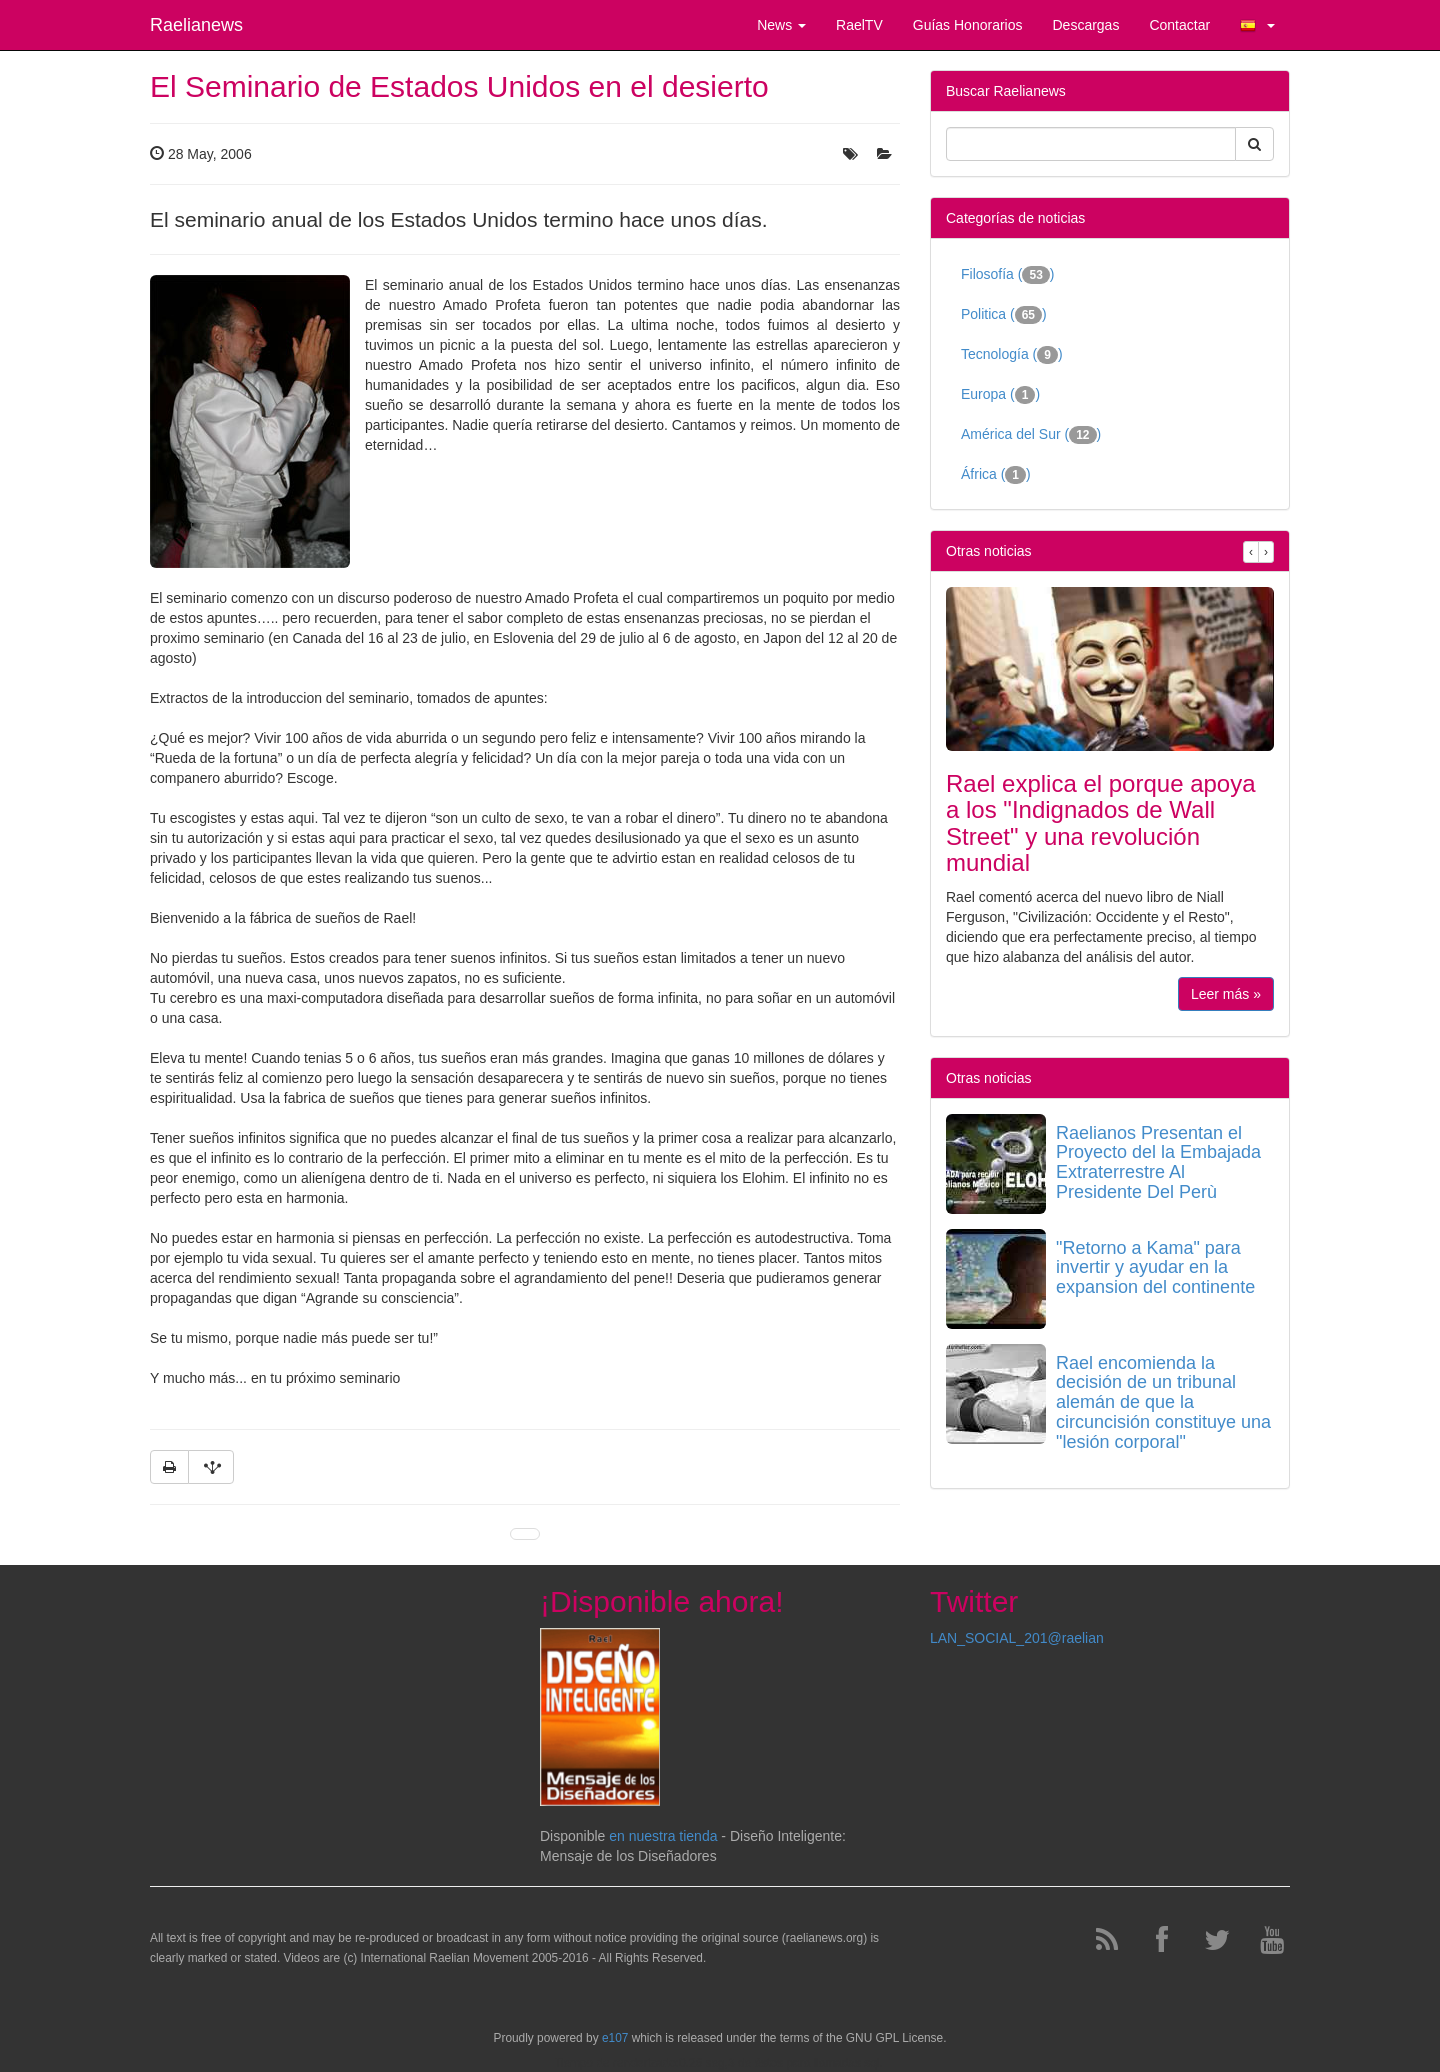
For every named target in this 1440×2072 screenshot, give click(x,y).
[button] (1257, 25)
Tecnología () (1012, 355)
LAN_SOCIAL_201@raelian (1017, 1638)
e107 (615, 2038)
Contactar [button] (1179, 25)
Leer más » (1226, 994)
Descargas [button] (1085, 25)
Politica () (1004, 315)
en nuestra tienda (663, 1836)
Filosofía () (1008, 275)
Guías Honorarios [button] (968, 25)
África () (996, 475)
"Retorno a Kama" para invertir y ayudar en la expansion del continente (1155, 1268)
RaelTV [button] (859, 25)
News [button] (781, 25)
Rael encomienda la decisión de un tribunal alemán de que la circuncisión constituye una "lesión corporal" (1163, 1402)
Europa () (1000, 395)
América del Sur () (1031, 435)
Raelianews (196, 25)
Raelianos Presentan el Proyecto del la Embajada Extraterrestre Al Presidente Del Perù (1158, 1162)
